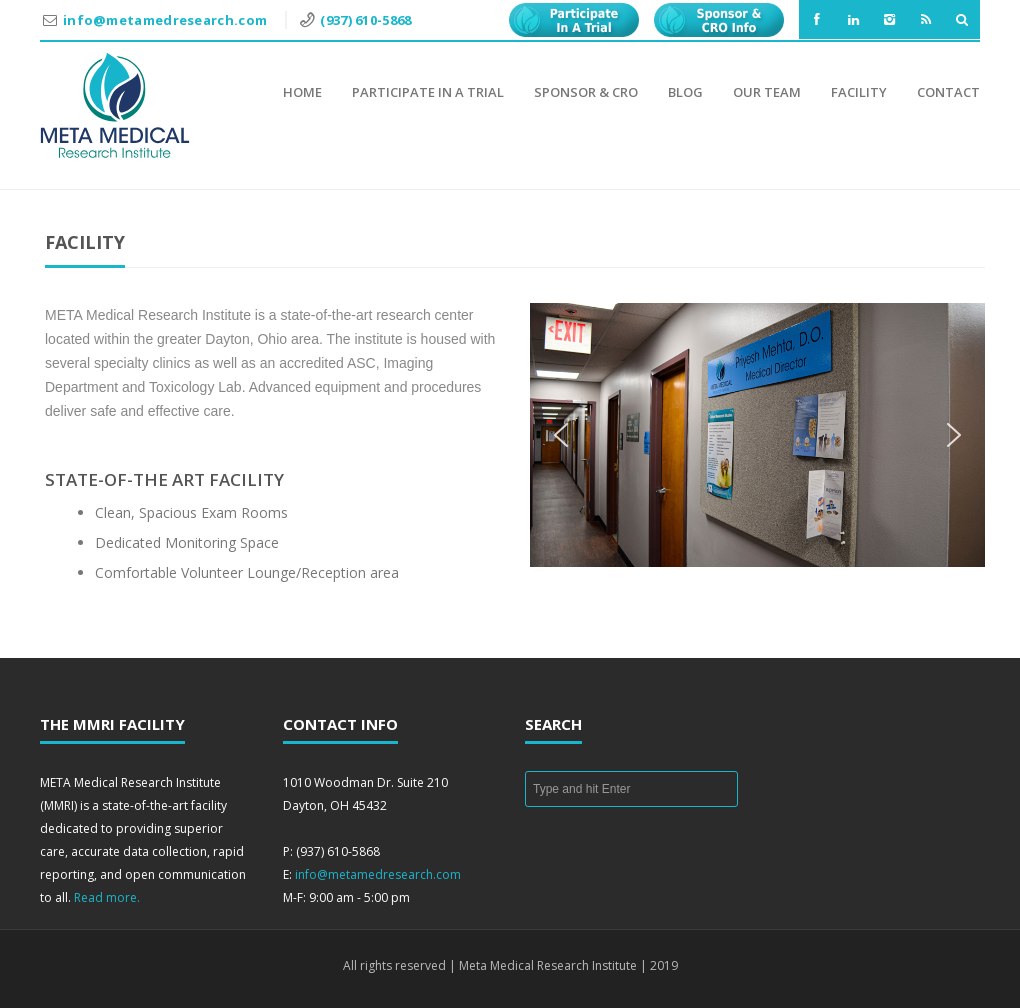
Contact (948, 92)
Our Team (767, 92)
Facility (859, 92)
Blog (685, 92)
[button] (561, 435)
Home (302, 92)
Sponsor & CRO (586, 92)
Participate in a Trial (428, 92)
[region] (757, 435)
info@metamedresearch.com (167, 20)
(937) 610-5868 (365, 20)
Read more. (107, 897)
